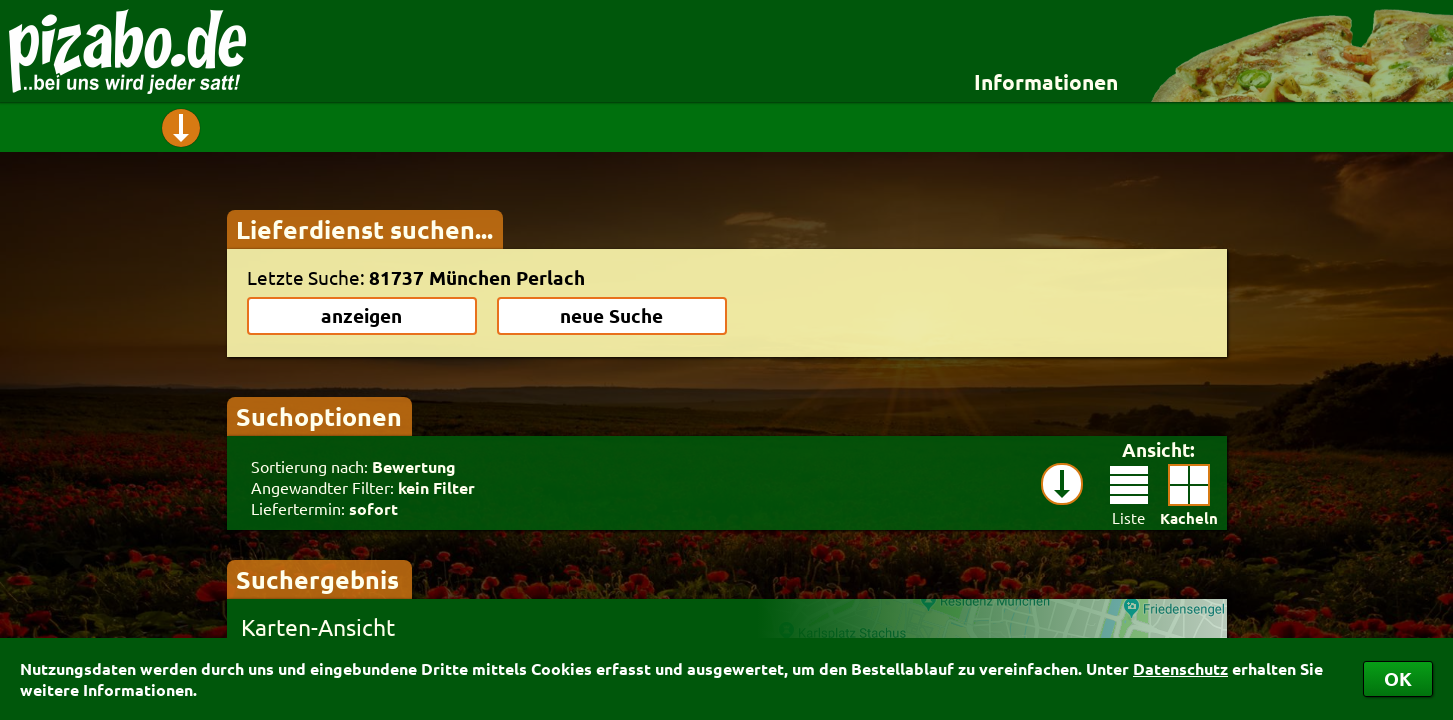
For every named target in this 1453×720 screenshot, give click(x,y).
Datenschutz (1180, 668)
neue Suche (611, 315)
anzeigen (361, 315)
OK (1398, 678)
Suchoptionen (319, 416)
